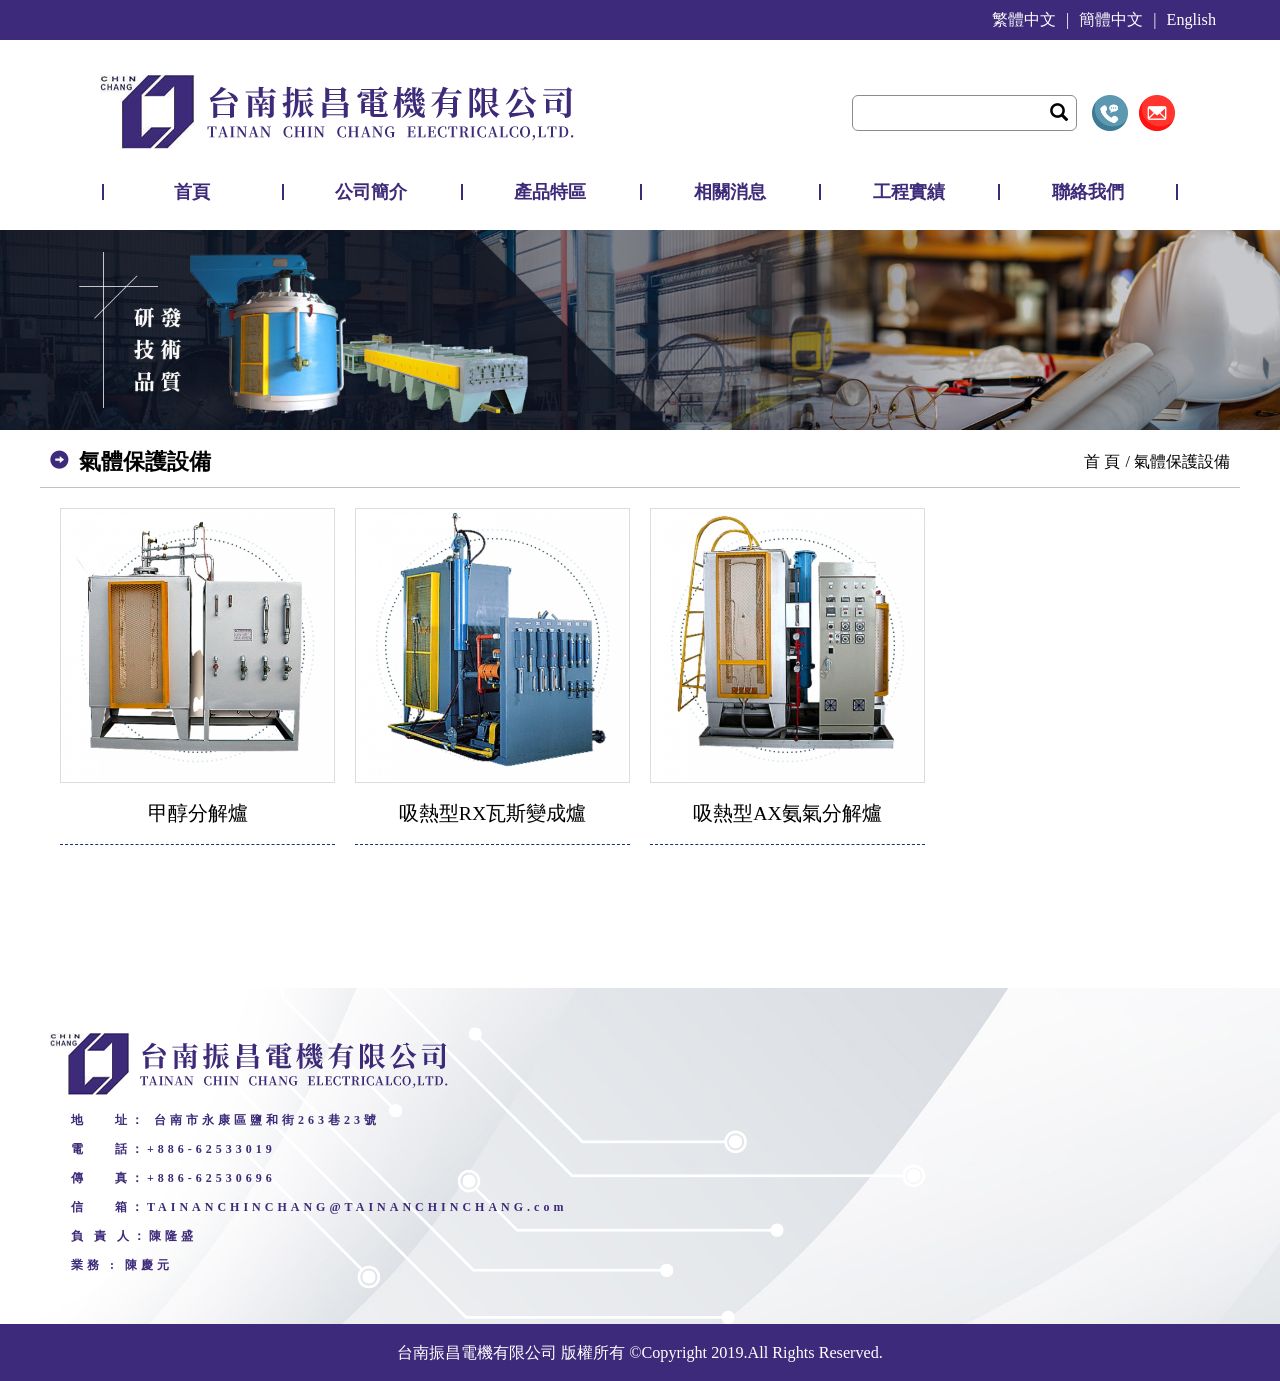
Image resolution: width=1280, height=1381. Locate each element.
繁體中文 (1024, 20)
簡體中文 (1111, 20)
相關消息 (730, 192)
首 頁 (1102, 461)
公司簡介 (371, 192)
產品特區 (550, 192)
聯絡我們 (1088, 192)
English (1191, 20)
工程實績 (909, 192)
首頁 (192, 192)
